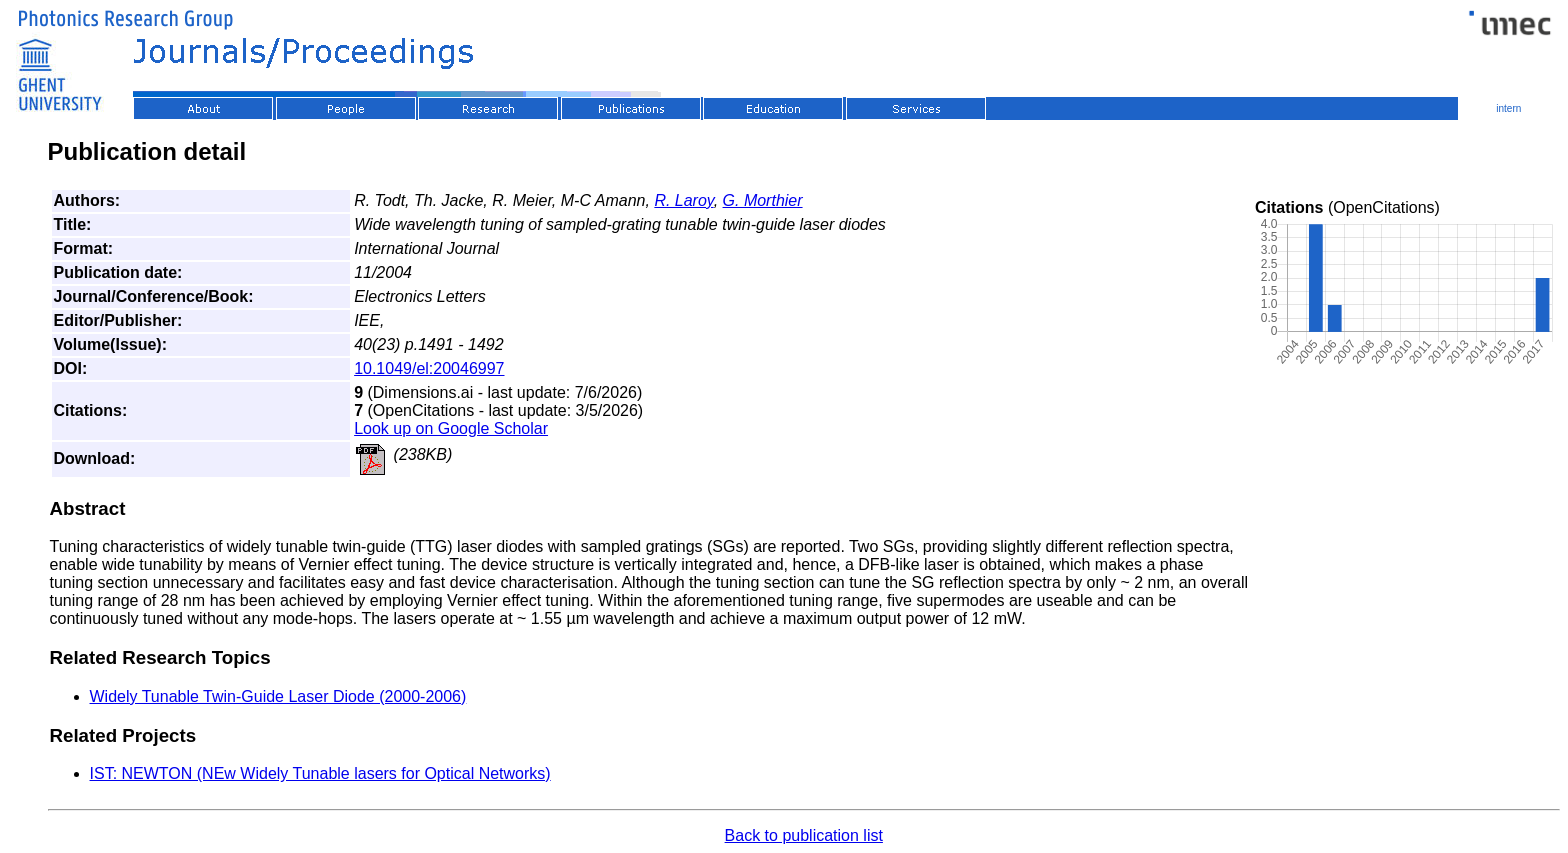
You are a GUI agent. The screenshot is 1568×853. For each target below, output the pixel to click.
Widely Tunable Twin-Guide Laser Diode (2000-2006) (278, 696)
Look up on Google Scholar (451, 428)
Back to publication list (804, 835)
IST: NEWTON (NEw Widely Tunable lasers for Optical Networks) (320, 773)
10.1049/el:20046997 (429, 368)
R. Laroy (683, 200)
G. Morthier (763, 200)
